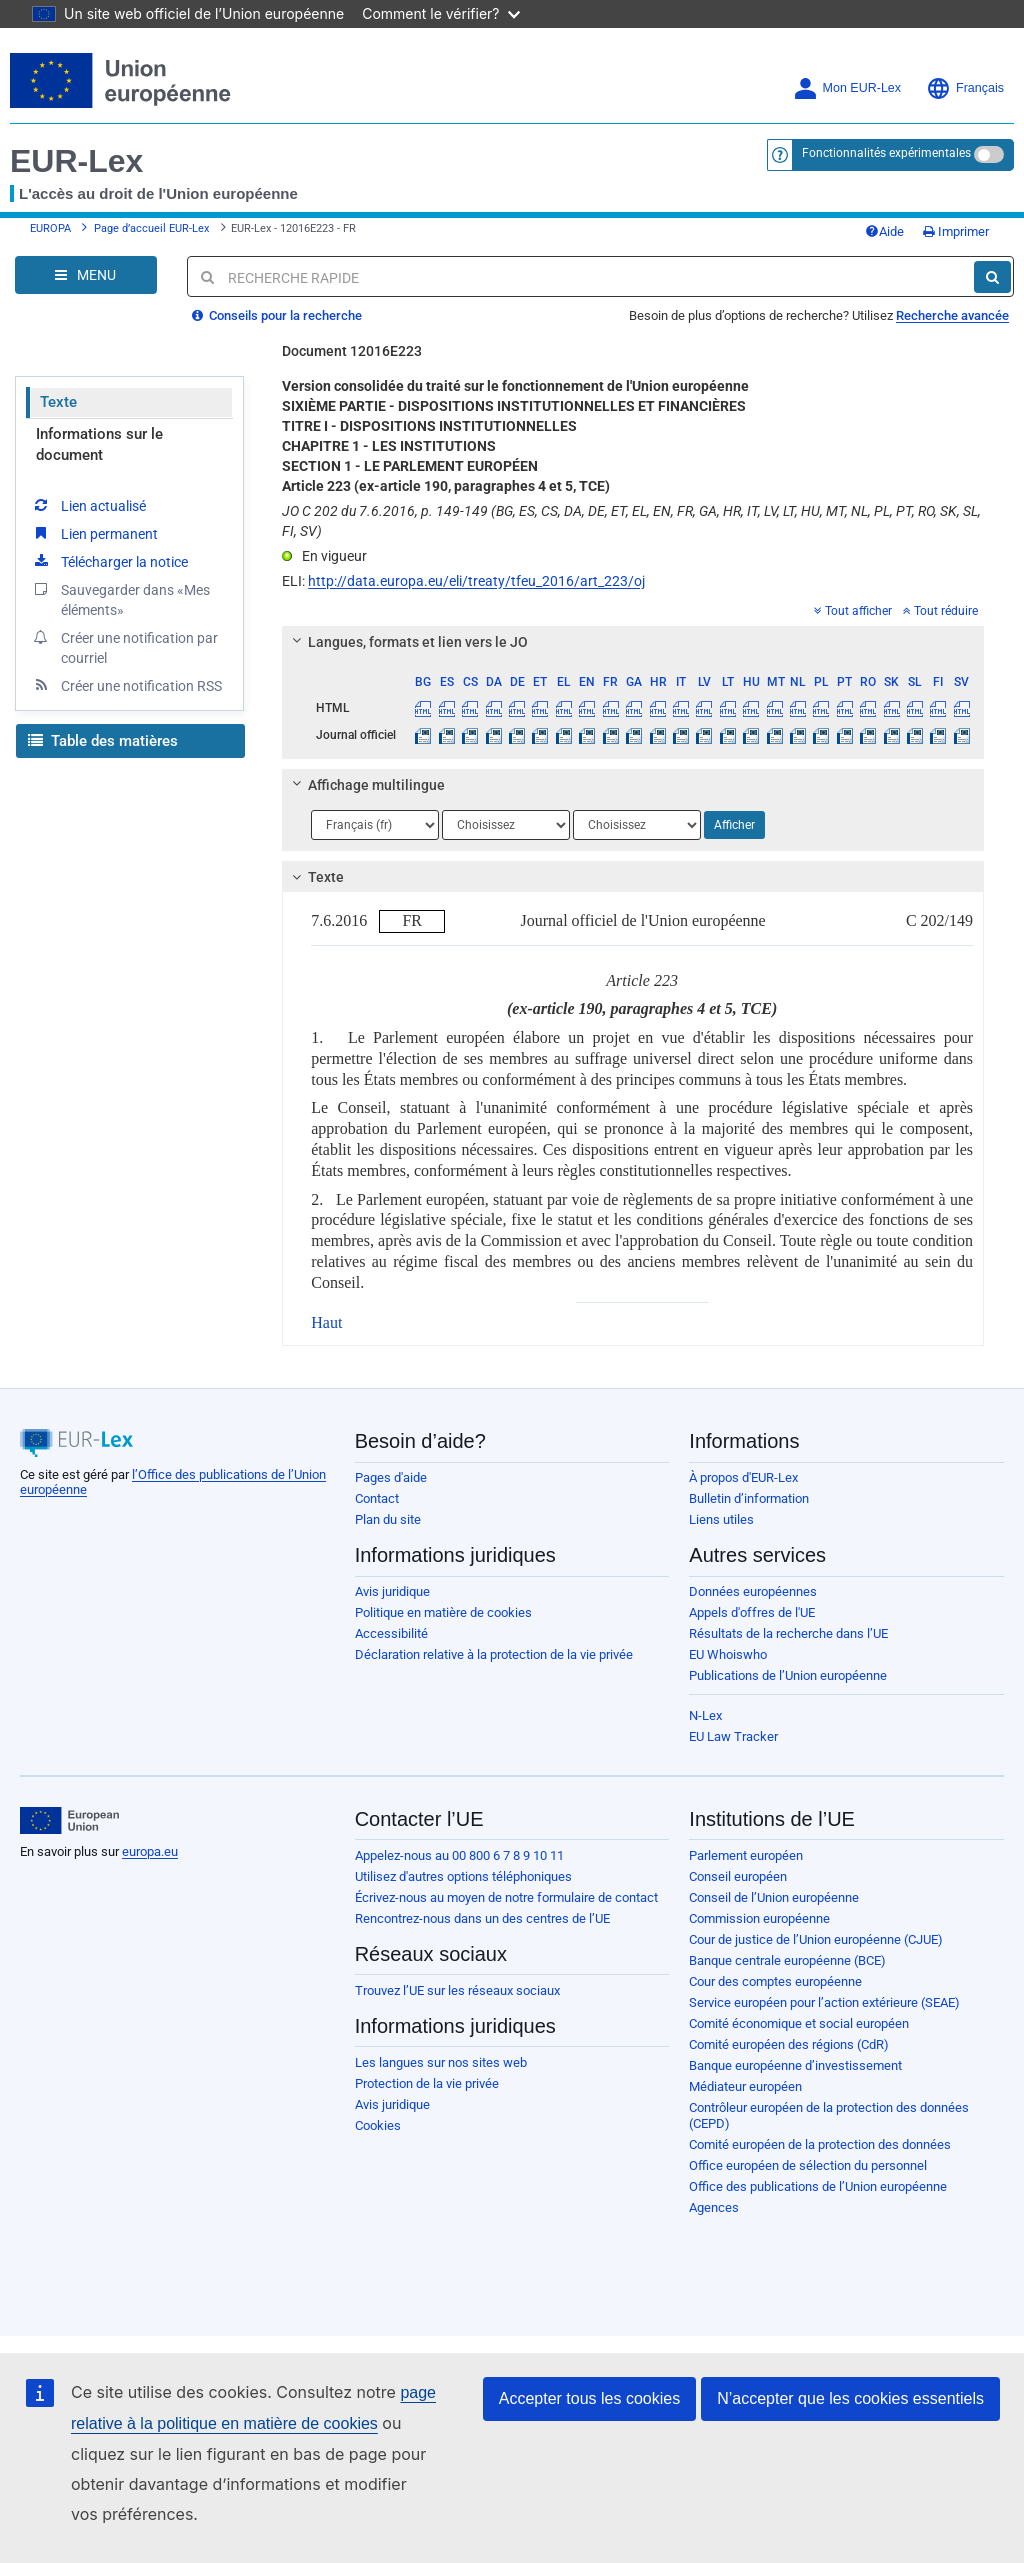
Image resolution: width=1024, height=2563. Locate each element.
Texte (58, 402)
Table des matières (103, 741)
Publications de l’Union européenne (788, 1675)
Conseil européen (738, 1876)
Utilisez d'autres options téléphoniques (463, 1876)
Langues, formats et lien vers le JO (407, 642)
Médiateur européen (745, 2086)
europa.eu (150, 1851)
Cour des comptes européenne (775, 1981)
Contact (377, 1498)
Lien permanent (94, 533)
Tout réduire (940, 611)
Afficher (734, 825)
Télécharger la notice (109, 561)
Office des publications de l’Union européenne (818, 2186)
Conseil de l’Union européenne (774, 1897)
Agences (714, 2207)
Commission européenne (759, 1918)
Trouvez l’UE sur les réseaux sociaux (457, 1990)
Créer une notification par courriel (124, 646)
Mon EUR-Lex (847, 88)
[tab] (633, 642)
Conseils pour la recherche (277, 315)
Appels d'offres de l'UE (752, 1612)
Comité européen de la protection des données (820, 2144)
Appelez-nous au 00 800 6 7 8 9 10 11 (459, 1855)
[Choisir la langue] (375, 825)
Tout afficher (853, 611)
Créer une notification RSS (126, 685)
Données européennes (753, 1591)
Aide (884, 231)
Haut (326, 1322)
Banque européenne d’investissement (795, 2065)
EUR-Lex (76, 161)
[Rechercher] (992, 277)
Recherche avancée (952, 315)
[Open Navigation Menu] (86, 275)
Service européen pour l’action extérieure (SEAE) (824, 2002)
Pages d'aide (391, 1477)
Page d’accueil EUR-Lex (151, 228)
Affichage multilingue (366, 785)
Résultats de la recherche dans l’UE (788, 1633)
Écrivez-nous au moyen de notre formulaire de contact (506, 1897)
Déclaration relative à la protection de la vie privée (494, 1654)
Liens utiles (721, 1519)
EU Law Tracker (733, 1736)
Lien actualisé (88, 505)
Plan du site (388, 1519)
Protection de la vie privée (427, 2083)
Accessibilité (391, 1633)
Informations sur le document (99, 444)
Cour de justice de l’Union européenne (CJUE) (816, 1939)
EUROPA (50, 228)
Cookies (378, 2125)
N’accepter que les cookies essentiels (850, 2398)
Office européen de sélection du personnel (808, 2165)
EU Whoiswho (728, 1654)
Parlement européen (746, 1855)
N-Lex (705, 1715)
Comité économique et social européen (799, 2023)
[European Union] (69, 1821)
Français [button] (965, 88)
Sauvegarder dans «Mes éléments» (120, 598)
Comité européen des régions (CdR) (789, 2044)
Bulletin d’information (749, 1498)
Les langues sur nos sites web (441, 2062)
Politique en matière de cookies (443, 1612)
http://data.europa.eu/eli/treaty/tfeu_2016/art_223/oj (476, 581)
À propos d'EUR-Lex (743, 1477)
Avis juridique (392, 1591)
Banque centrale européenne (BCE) (787, 1960)
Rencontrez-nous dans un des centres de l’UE (482, 1918)
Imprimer (956, 231)
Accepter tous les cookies (589, 2398)
